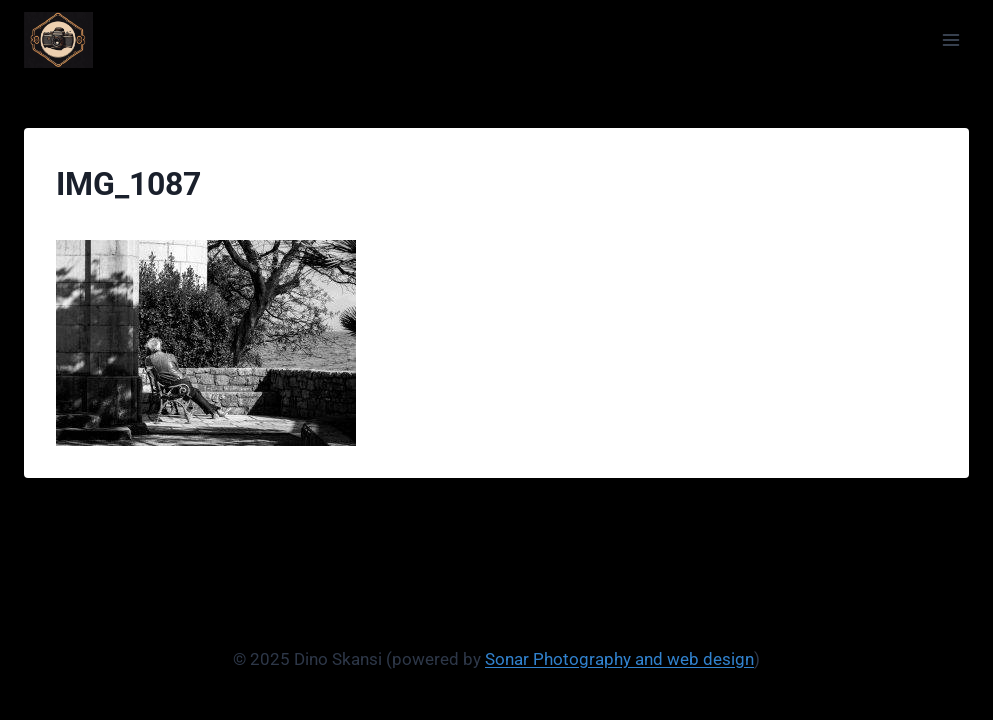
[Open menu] (950, 39)
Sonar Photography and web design (619, 659)
